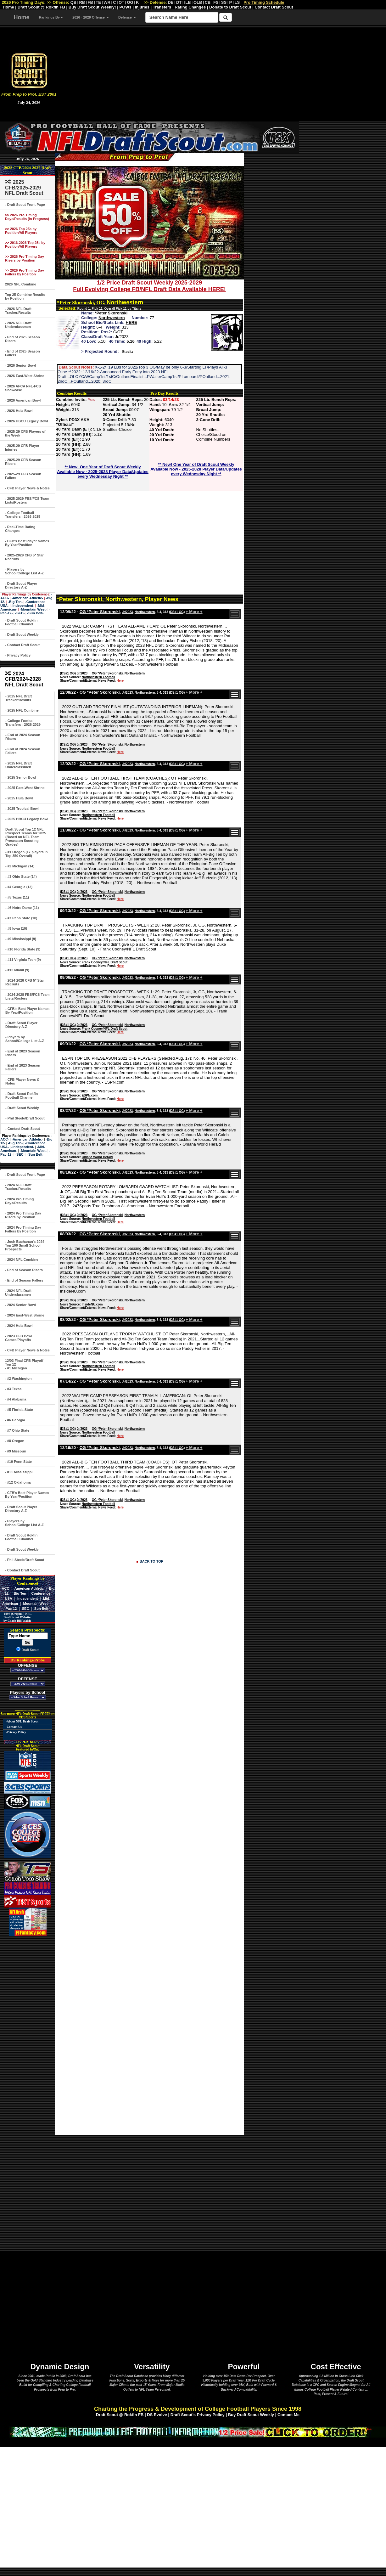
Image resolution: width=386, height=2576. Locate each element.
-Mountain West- (33, 609)
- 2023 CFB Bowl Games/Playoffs (18, 1338)
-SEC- (20, 613)
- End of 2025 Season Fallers (22, 353)
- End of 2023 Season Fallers (22, 1067)
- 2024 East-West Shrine (24, 1315)
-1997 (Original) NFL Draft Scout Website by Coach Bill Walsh (15, 1617)
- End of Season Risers (24, 1270)
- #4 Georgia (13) (18, 887)
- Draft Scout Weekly (22, 634)
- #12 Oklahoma (18, 1482)
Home (22, 17)
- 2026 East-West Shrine (24, 376)
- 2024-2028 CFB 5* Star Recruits (24, 982)
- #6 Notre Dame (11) (22, 908)
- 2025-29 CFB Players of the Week (25, 433)
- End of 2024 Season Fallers (22, 751)
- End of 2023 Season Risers (22, 1053)
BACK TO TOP (151, 1561)
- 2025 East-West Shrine (25, 788)
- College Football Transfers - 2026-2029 (22, 514)
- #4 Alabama (15, 1399)
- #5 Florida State (19, 1410)
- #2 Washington (18, 1378)
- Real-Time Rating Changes (20, 529)
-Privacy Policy (16, 1732)
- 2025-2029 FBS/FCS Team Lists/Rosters (27, 500)
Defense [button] (127, 17)
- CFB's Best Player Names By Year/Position (27, 543)
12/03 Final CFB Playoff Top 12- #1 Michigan (24, 1364)
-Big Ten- (15, 602)
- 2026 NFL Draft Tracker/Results (18, 310)
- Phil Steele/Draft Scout (25, 1118)
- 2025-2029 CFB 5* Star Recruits (24, 557)
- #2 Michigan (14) (19, 866)
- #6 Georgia (15, 1420)
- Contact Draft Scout (22, 645)
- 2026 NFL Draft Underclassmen (18, 325)
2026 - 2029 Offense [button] (90, 17)
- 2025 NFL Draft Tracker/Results (18, 698)
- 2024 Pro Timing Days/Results (19, 1201)
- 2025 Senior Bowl (20, 777)
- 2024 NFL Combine (21, 1259)
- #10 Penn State (18, 1461)
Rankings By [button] (51, 17)
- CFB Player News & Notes (27, 488)
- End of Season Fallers (24, 1280)
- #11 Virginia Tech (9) (23, 959)
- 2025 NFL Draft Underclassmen (18, 765)
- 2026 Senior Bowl (20, 365)
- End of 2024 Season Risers (22, 737)
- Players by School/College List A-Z (24, 571)
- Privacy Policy (18, 655)
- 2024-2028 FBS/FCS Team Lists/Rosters (27, 996)
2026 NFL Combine (20, 284)
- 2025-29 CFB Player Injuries (22, 447)
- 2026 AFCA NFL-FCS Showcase (23, 388)
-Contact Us (14, 1726)
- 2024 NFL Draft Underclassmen (18, 1292)
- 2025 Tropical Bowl (22, 808)
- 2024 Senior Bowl (20, 1305)
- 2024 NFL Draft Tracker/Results (18, 1187)
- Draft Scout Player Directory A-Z (21, 585)
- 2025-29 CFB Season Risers (23, 461)
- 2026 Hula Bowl (18, 411)
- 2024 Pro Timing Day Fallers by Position (23, 1229)
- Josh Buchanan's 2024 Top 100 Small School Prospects (24, 1245)
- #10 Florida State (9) (22, 949)
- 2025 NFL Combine (22, 710)
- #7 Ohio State (17, 1430)
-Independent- (22, 605)
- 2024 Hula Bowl (18, 1325)
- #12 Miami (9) (17, 970)
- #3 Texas (13, 1389)
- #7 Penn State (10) (21, 918)
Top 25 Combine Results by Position (25, 296)
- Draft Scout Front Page (25, 204)
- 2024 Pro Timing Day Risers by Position (23, 1215)
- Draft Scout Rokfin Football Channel (21, 622)
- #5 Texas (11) (17, 897)
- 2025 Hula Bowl (19, 798)
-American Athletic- (27, 598)
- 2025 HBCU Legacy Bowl (26, 819)
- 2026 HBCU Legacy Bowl (26, 421)
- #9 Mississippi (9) (20, 939)
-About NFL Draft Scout (22, 1721)
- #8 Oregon (14, 1441)
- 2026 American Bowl (23, 400)
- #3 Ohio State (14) (21, 876)
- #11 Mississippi (18, 1472)
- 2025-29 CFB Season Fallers (23, 476)
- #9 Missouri (15, 1451)
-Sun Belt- (35, 613)
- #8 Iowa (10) (16, 928)
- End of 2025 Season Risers (22, 339)
